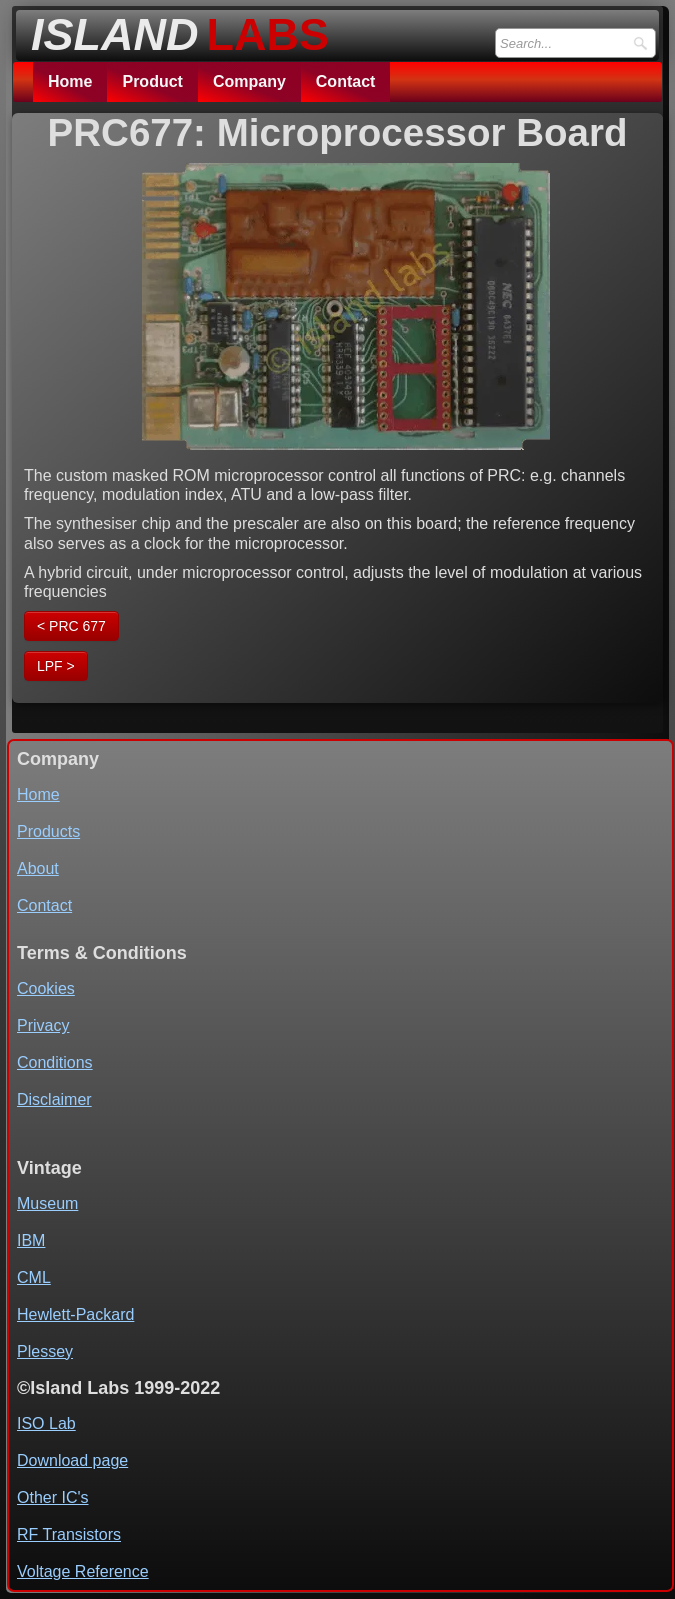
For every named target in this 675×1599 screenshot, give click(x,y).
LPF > (56, 666)
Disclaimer (54, 1099)
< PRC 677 (71, 626)
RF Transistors (69, 1534)
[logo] (174, 29)
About (38, 868)
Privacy (43, 1025)
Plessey (45, 1351)
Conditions (55, 1062)
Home (70, 81)
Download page (72, 1460)
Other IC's (53, 1497)
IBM (31, 1240)
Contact (346, 81)
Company (249, 81)
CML (34, 1277)
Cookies (46, 988)
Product (152, 81)
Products (48, 831)
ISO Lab (46, 1423)
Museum (47, 1203)
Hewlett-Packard (75, 1314)
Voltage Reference (83, 1571)
